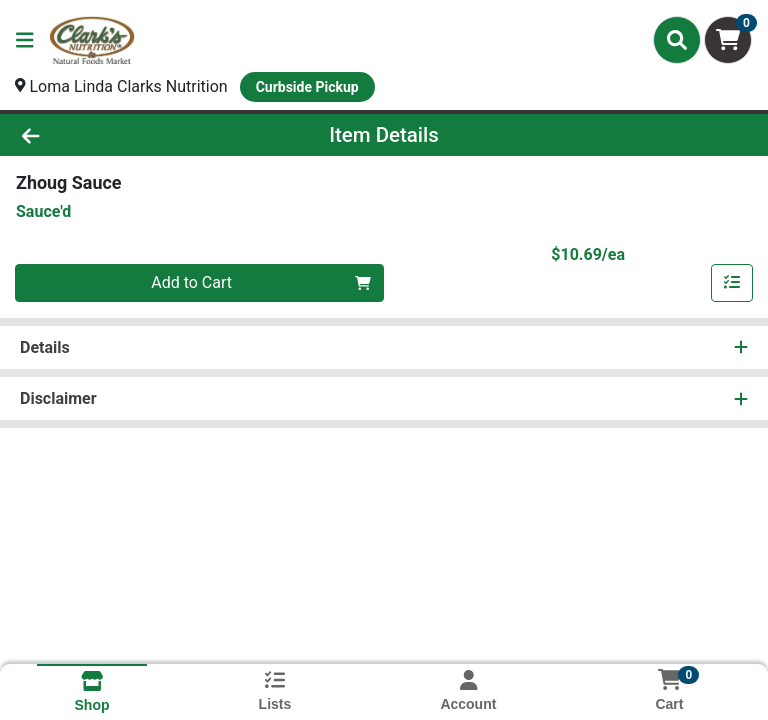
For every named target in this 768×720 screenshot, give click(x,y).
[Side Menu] (25, 40)
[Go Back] (108, 135)
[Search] (677, 40)
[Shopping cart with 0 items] (728, 40)
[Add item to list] (732, 283)
